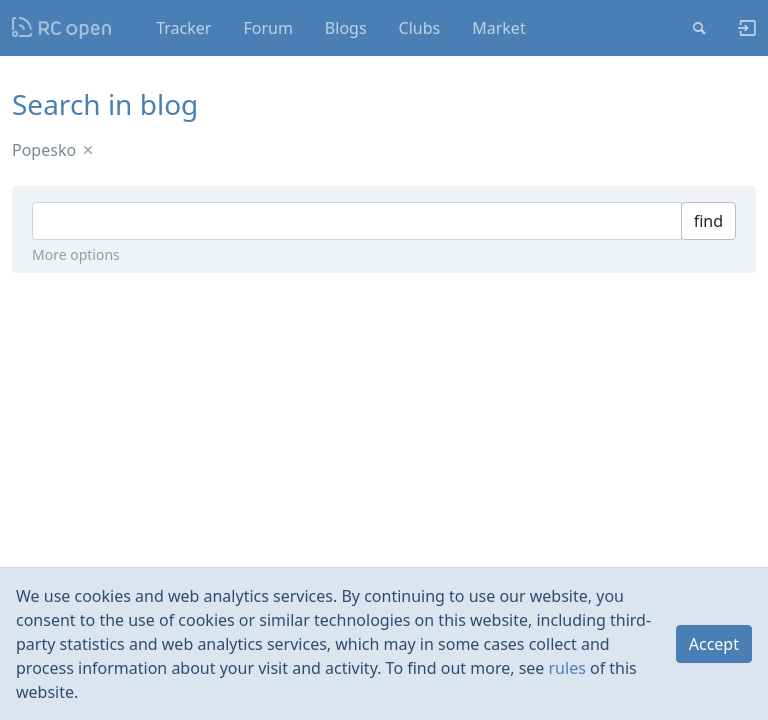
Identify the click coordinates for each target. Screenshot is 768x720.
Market (498, 28)
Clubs (420, 28)
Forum (267, 28)
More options (76, 254)
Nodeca (62, 28)
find (708, 221)
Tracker (183, 28)
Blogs (346, 28)
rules (567, 668)
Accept (714, 644)
